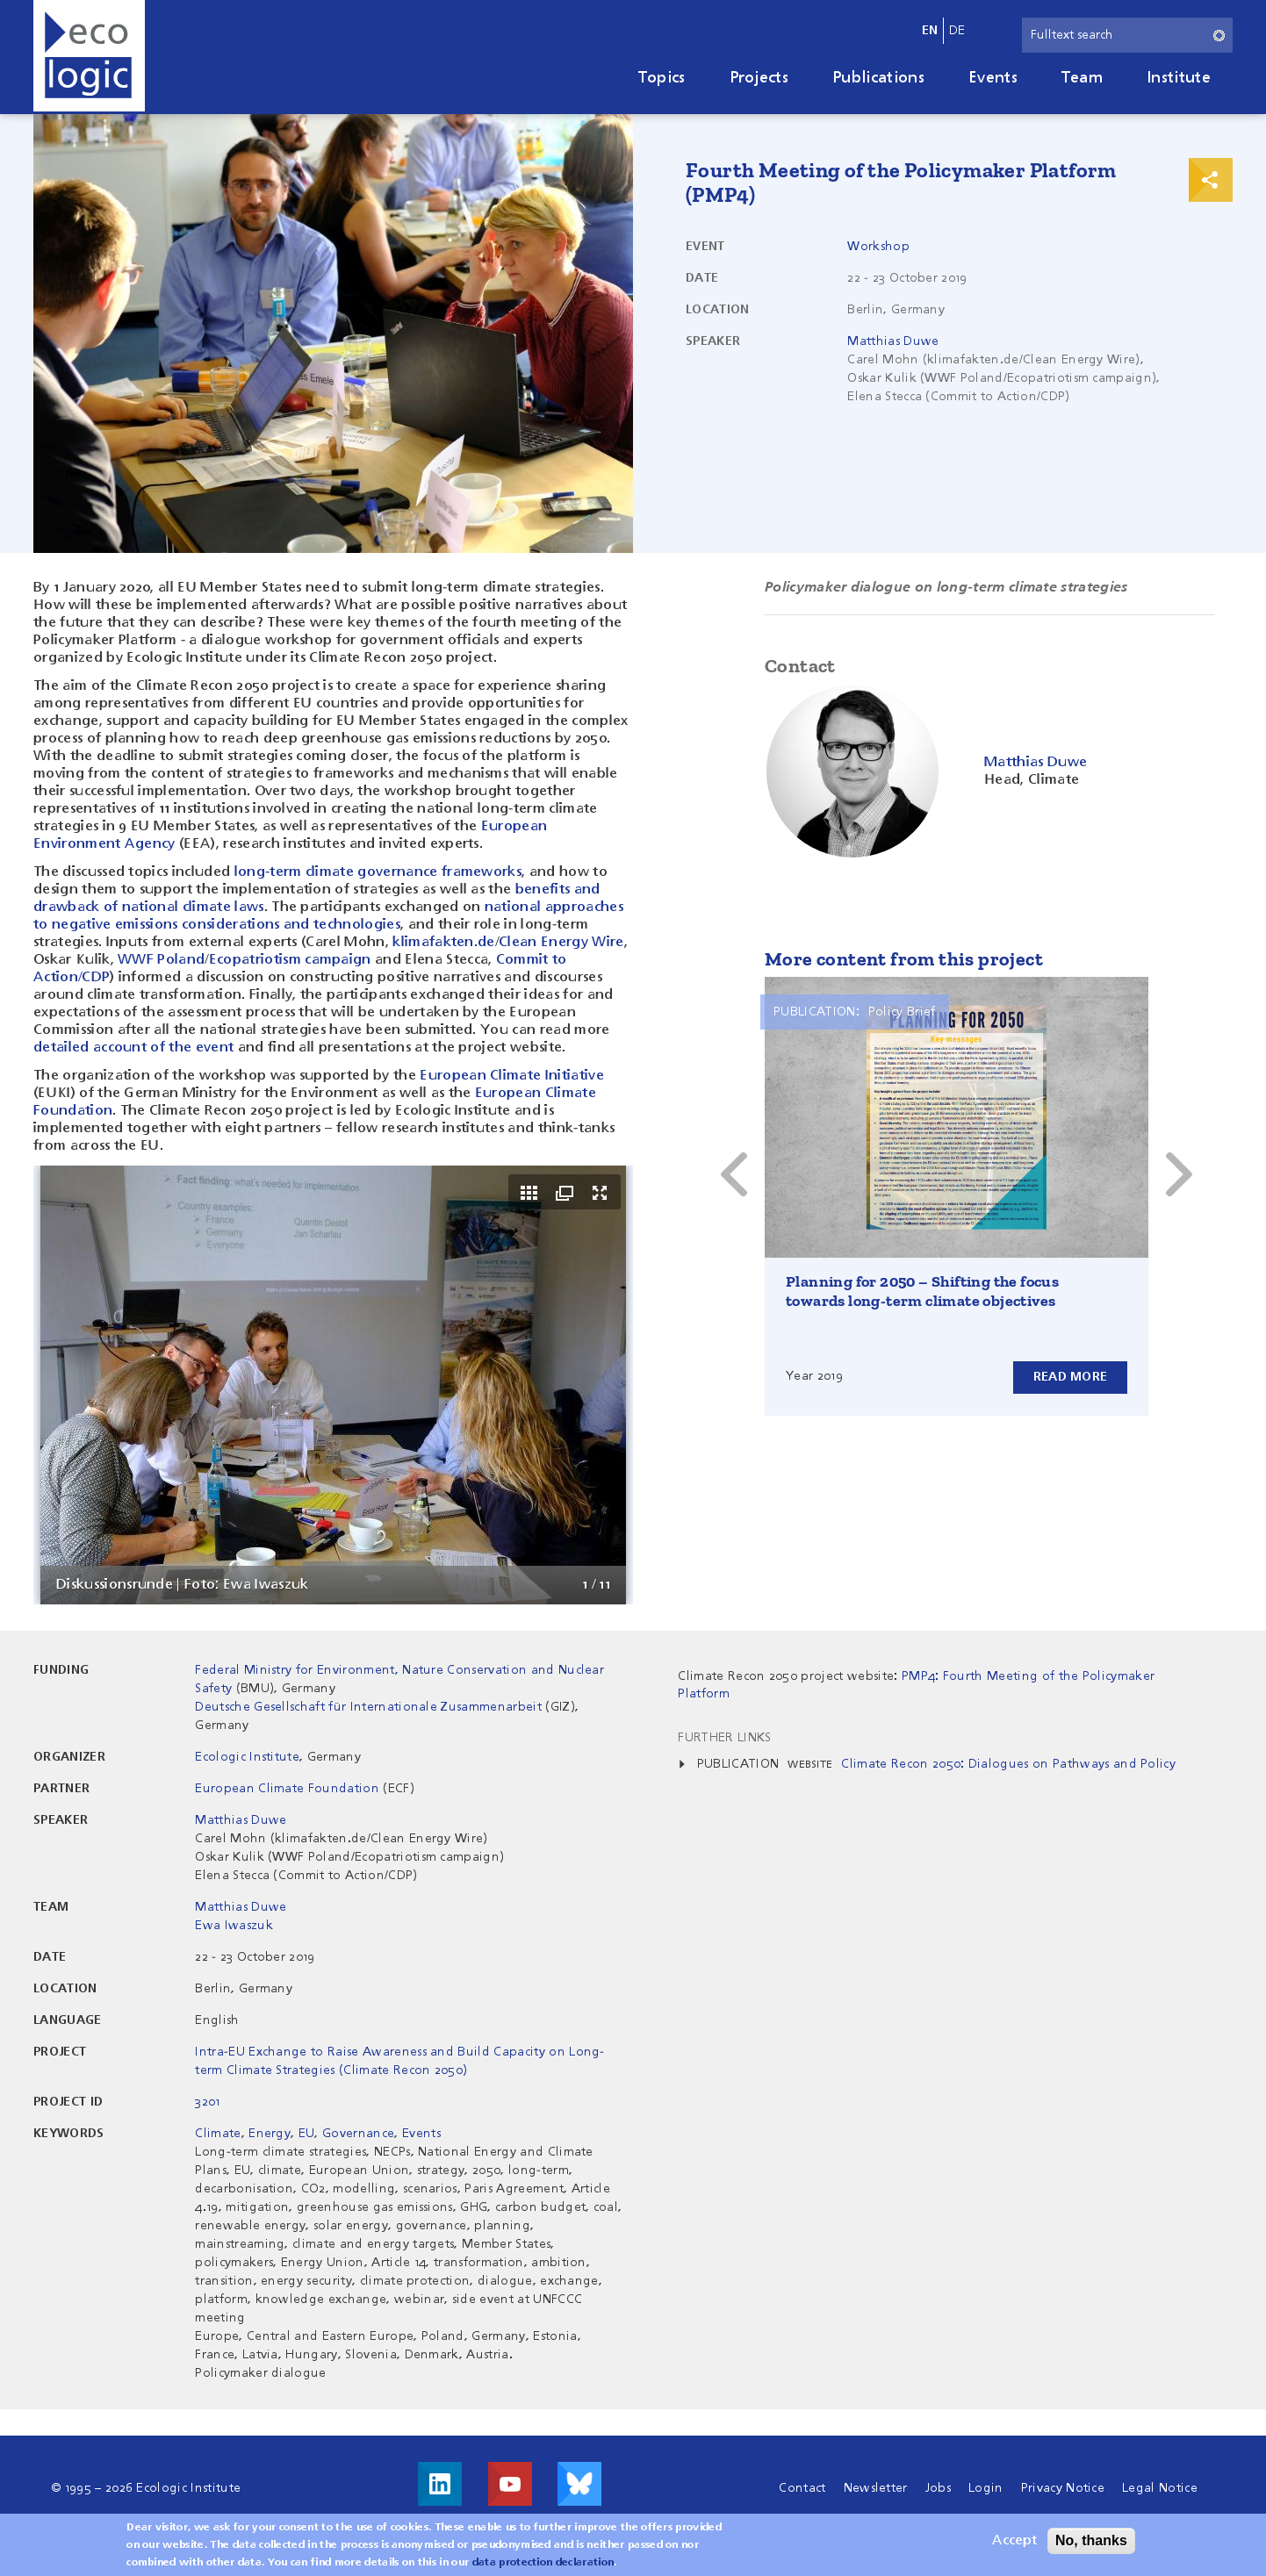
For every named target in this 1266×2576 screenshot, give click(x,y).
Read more (1069, 1377)
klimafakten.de (443, 943)
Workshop (878, 246)
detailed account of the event (133, 1048)
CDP (96, 978)
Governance (358, 2134)
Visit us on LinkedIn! (440, 2484)
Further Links (724, 1738)
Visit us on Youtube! (510, 2484)
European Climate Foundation (287, 1789)
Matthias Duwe (893, 341)
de (957, 31)
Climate (218, 2134)
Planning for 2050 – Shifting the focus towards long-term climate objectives (922, 1291)
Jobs (938, 2488)
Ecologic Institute (247, 1757)
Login (985, 2488)
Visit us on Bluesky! (579, 2484)
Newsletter (876, 2488)
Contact (802, 2488)
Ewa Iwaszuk (234, 1925)
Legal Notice (1160, 2488)
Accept (1014, 2541)
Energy (269, 2134)
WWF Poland (161, 960)
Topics (662, 78)
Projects (759, 78)
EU (307, 2134)
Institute (1179, 78)
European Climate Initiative (512, 1076)
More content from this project (904, 959)
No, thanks (1091, 2540)
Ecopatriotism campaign (290, 960)
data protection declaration (543, 2563)
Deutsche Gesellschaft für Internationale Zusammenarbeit (370, 1707)
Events (993, 78)
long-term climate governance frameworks (378, 872)
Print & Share (1211, 180)
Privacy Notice (1062, 2488)
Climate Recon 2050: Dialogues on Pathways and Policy (1008, 1764)
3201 (207, 2102)
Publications (878, 78)
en (930, 31)
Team (1082, 78)
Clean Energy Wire (561, 943)
